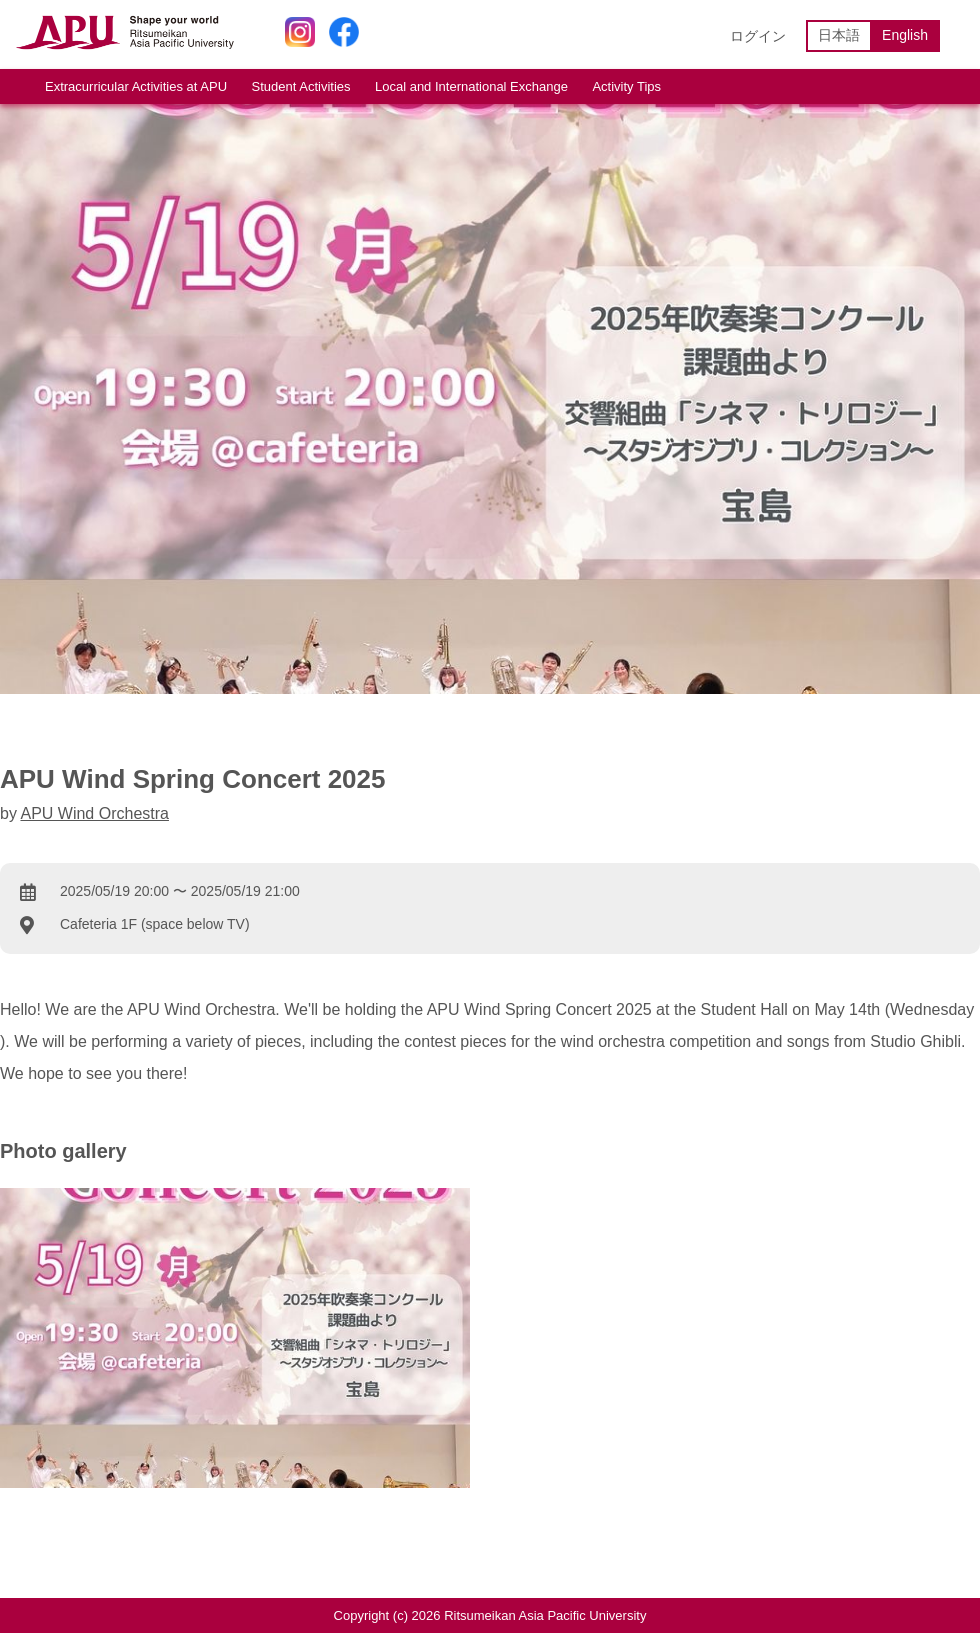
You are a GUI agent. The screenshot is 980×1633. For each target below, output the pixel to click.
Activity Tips (626, 86)
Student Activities (301, 86)
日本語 (839, 35)
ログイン (758, 36)
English (905, 35)
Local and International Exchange (471, 86)
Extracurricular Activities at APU (136, 86)
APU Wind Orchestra (94, 813)
